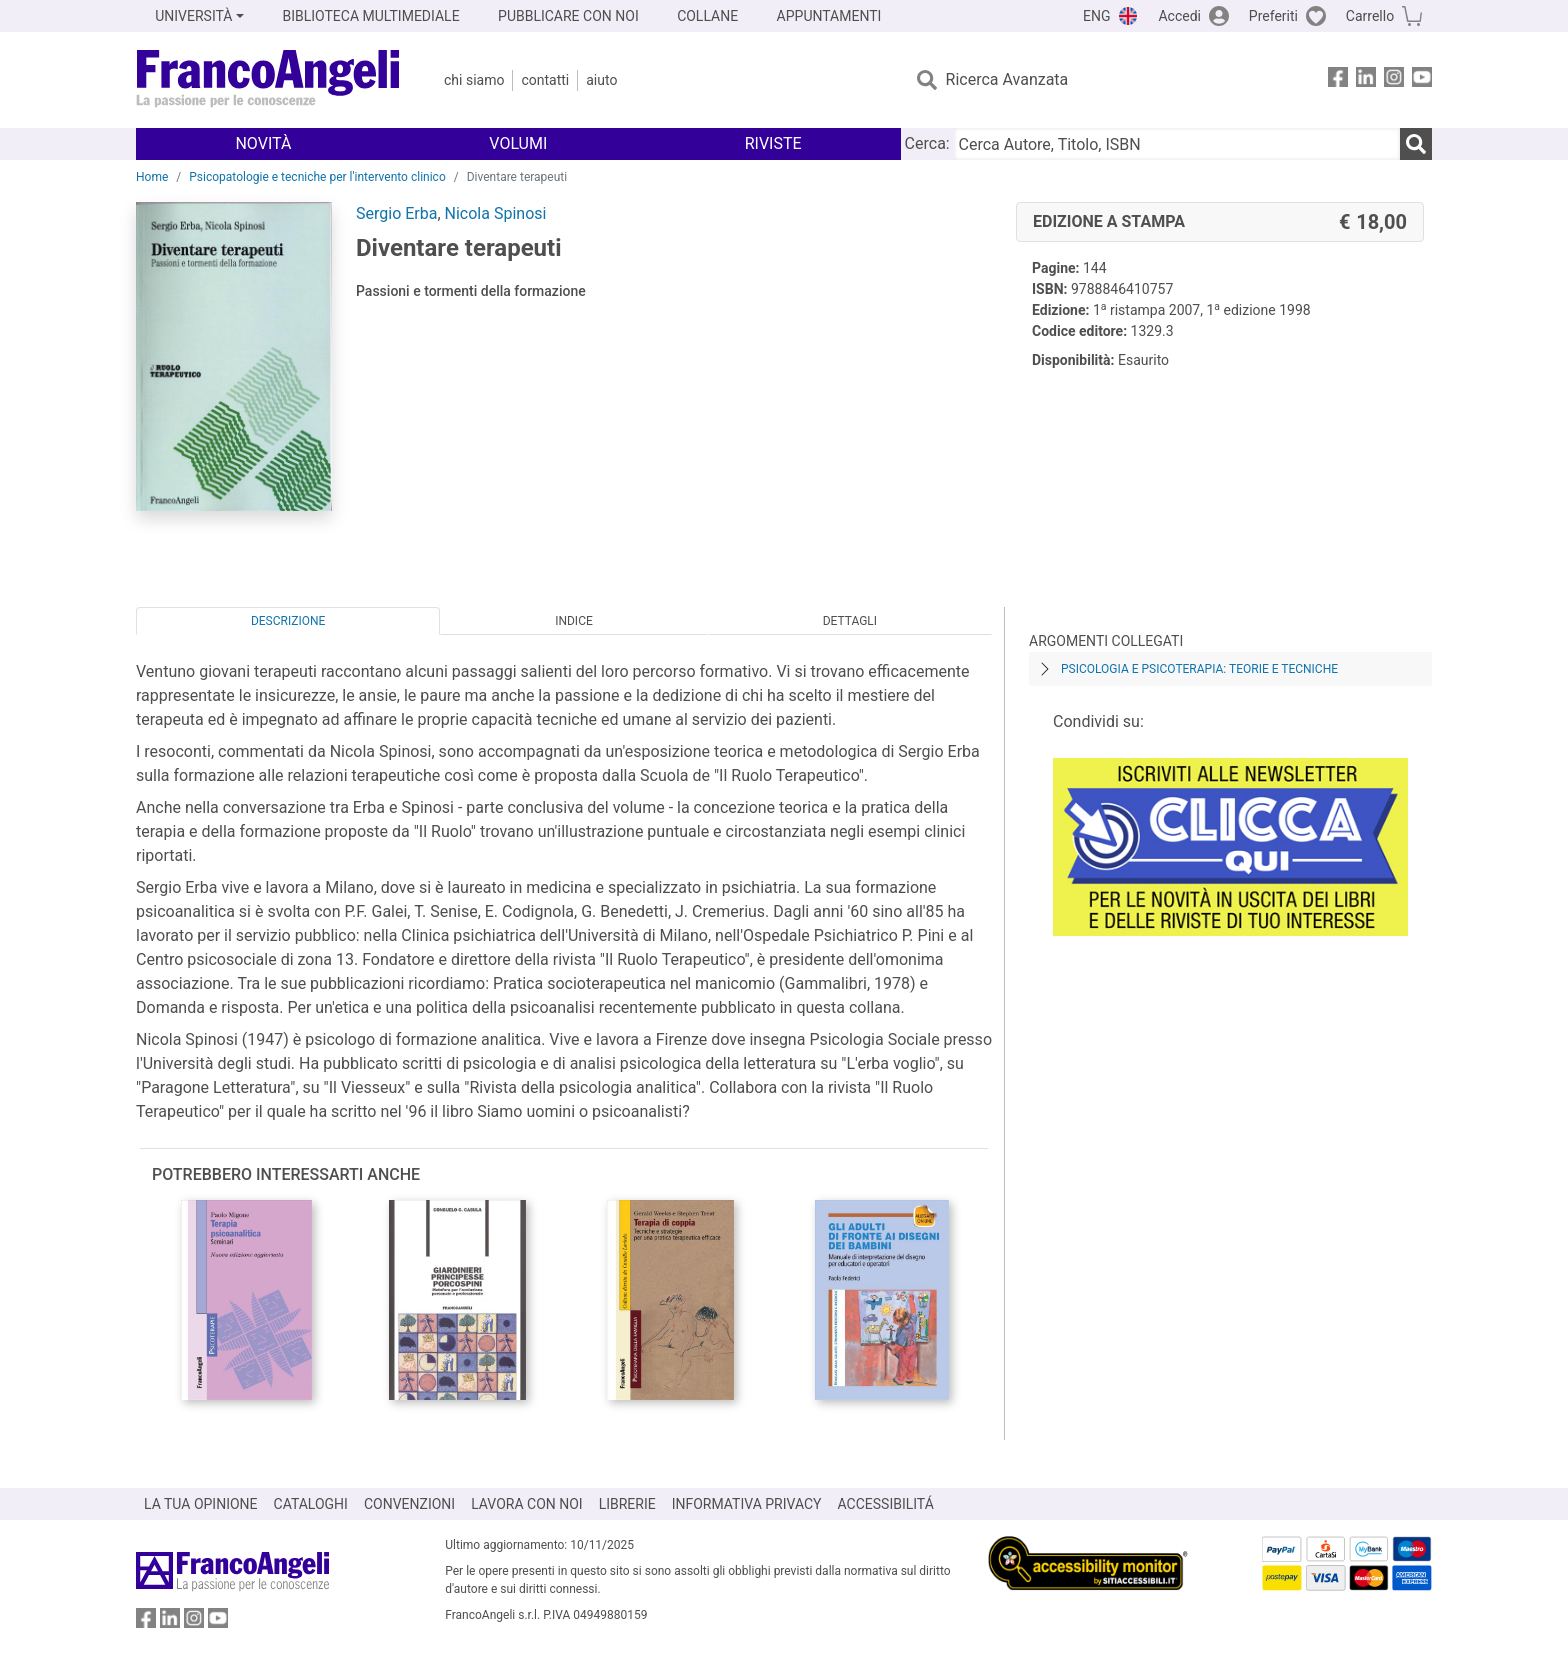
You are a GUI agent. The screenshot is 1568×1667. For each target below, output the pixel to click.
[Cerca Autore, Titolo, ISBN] (1177, 144)
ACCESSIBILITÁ (886, 1504)
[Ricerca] (1416, 144)
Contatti (545, 80)
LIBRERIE (627, 1504)
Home (152, 177)
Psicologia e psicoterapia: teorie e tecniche (1199, 669)
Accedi (1179, 16)
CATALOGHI (311, 1504)
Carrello (1370, 16)
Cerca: (927, 143)
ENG (1096, 16)
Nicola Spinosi (496, 213)
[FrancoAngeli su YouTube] (1422, 80)
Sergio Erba (396, 213)
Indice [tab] (574, 621)
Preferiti (1273, 16)
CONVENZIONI (409, 1504)
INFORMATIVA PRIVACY (747, 1504)
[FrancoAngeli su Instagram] (1394, 80)
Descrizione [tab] (288, 621)
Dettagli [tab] (850, 621)
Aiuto (601, 80)
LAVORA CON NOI (527, 1504)
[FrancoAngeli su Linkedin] (1366, 80)
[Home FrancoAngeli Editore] (268, 80)
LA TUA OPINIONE (201, 1504)
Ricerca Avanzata (1007, 79)
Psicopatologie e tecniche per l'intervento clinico (317, 177)
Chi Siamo (474, 80)
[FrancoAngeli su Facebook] (1338, 80)
